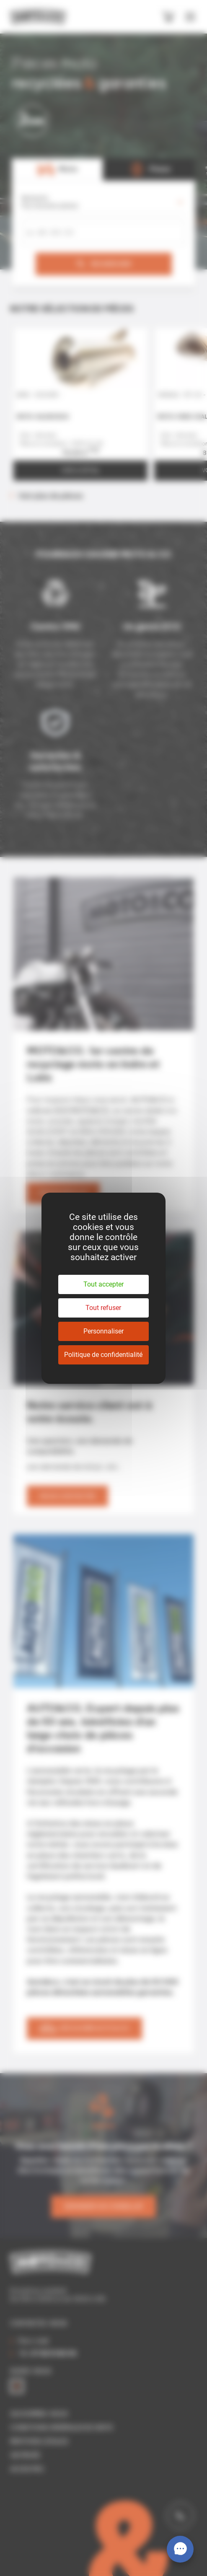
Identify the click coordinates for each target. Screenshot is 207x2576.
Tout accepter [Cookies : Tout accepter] (103, 1284)
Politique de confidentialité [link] (103, 1355)
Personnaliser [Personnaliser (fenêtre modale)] (103, 1331)
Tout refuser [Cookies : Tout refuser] (103, 1308)
